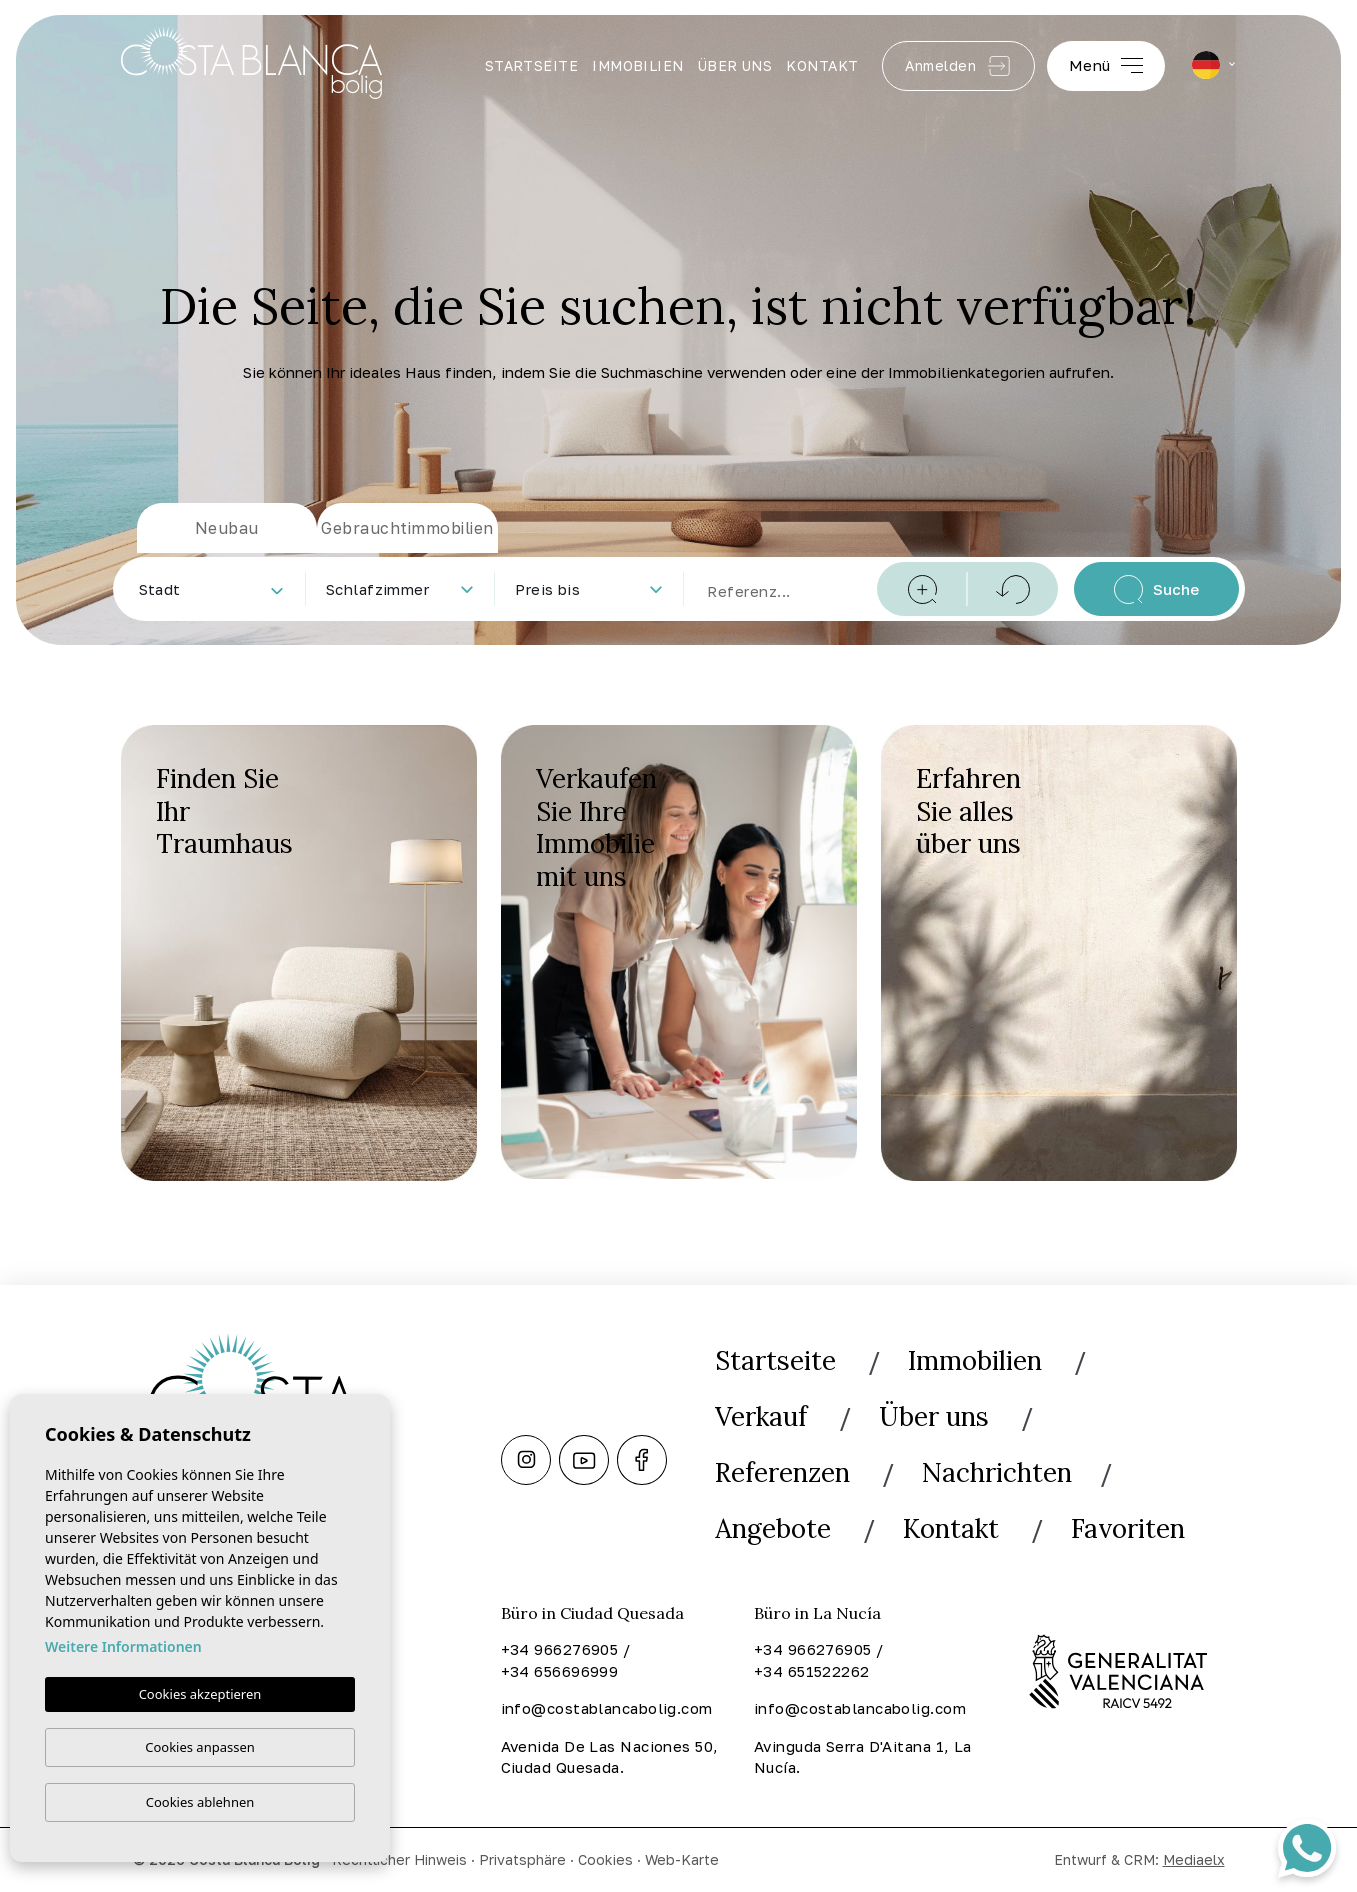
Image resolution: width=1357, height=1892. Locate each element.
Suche (1156, 589)
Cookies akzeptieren (200, 1694)
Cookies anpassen (200, 1747)
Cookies (605, 1859)
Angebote (773, 1528)
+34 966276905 (560, 1649)
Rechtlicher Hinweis (399, 1859)
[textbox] (215, 589)
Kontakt (822, 65)
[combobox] (210, 589)
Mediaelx (1194, 1859)
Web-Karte (682, 1859)
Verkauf (761, 1416)
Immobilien (638, 65)
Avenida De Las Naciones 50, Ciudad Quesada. (610, 1757)
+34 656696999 (560, 1671)
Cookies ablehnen (200, 1802)
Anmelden (958, 66)
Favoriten (1128, 1528)
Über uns (735, 65)
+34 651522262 (812, 1671)
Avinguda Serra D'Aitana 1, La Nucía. (863, 1757)
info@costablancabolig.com (607, 1708)
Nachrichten (997, 1472)
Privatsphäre (522, 1859)
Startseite (532, 65)
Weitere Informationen (123, 1646)
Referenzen (782, 1472)
